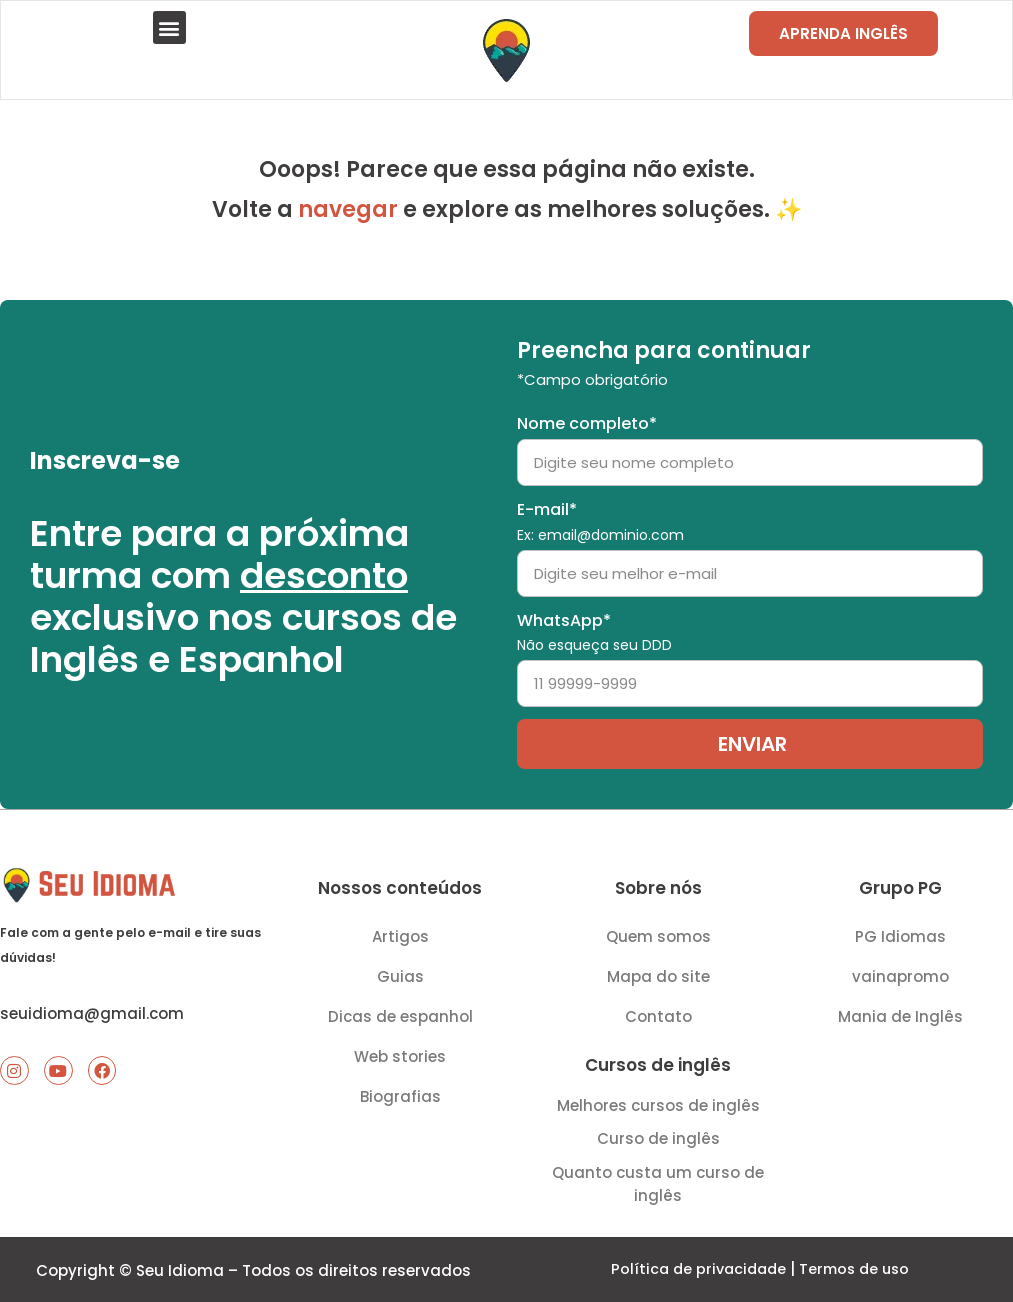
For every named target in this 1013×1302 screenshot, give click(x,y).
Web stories (400, 1050)
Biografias (400, 1090)
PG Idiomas (900, 930)
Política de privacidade (695, 1268)
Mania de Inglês (900, 1010)
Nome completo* (587, 418)
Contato (658, 1010)
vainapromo (900, 970)
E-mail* (600, 515)
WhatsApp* (594, 626)
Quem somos (658, 930)
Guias (400, 970)
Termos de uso (857, 1268)
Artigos (400, 930)
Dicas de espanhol (400, 1010)
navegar (348, 213)
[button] (170, 29)
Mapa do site (658, 970)
